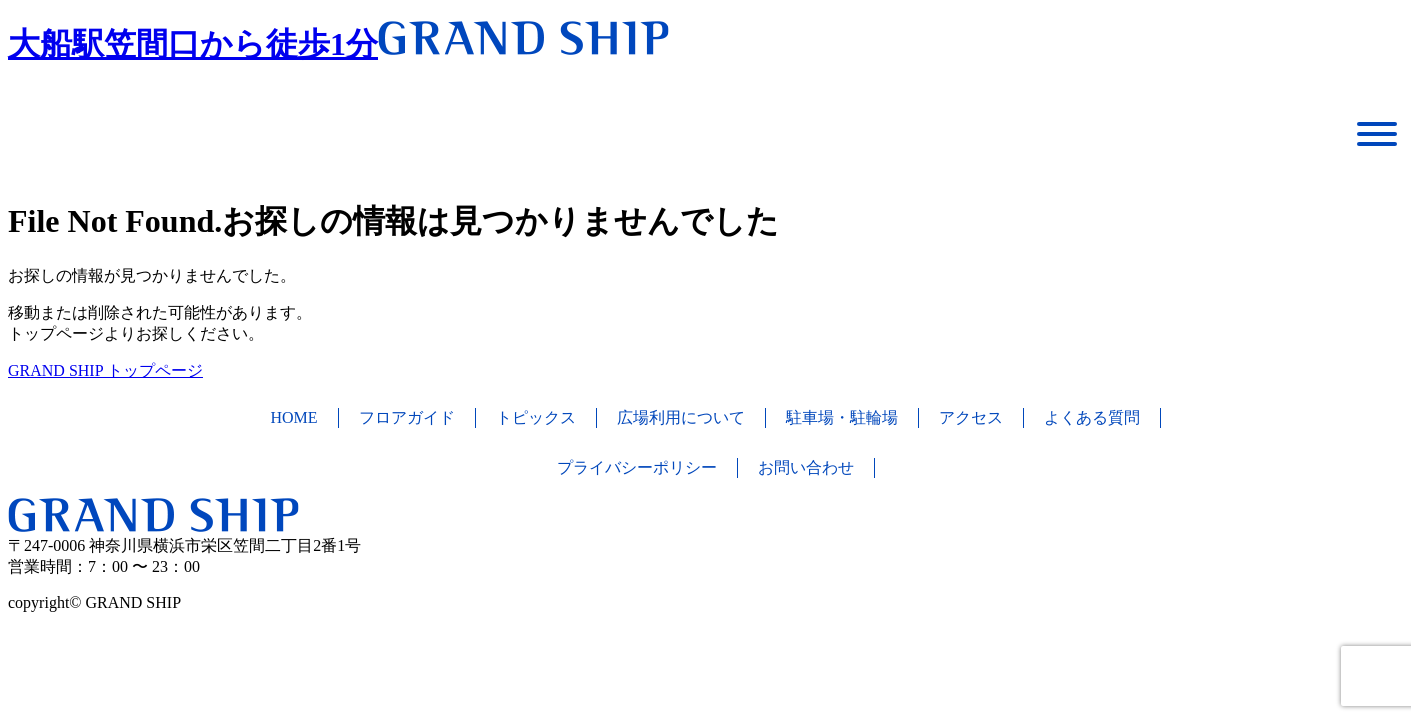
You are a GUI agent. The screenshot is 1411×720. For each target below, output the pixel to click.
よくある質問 (1092, 417)
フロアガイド (407, 417)
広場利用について (681, 417)
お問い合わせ (806, 467)
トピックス (536, 417)
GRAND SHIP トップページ (105, 370)
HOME (293, 417)
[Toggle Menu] (1377, 134)
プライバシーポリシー (637, 467)
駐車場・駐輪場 (842, 417)
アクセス (971, 417)
